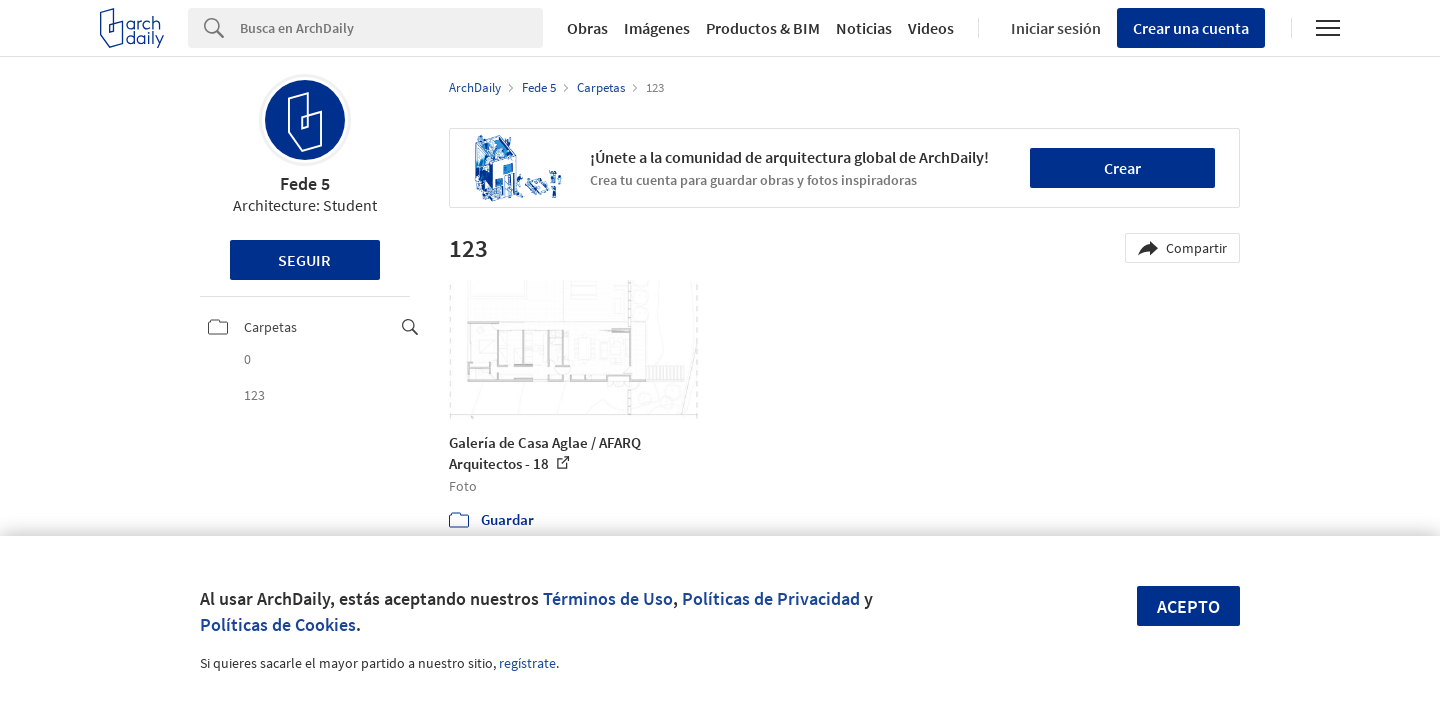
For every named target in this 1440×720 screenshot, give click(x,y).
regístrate (527, 663)
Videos (931, 28)
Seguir (304, 260)
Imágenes (657, 28)
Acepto (1188, 606)
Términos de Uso (608, 598)
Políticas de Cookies (278, 624)
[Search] (391, 28)
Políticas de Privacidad (771, 598)
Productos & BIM (763, 28)
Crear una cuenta (1191, 28)
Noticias (864, 28)
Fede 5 (305, 183)
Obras (587, 28)
